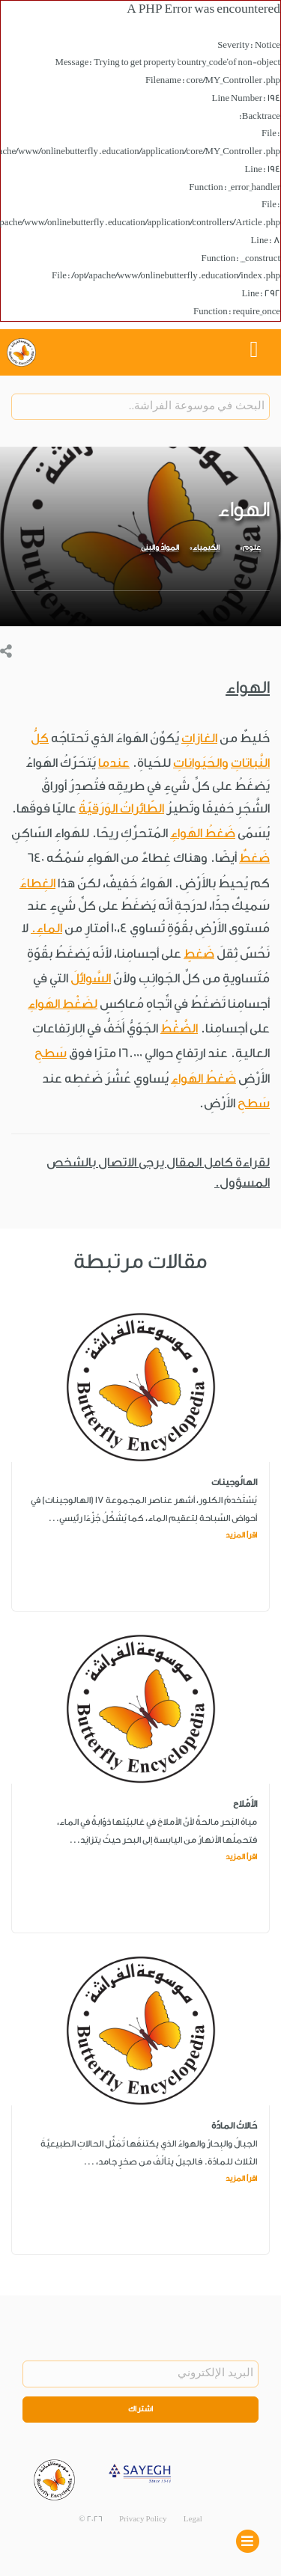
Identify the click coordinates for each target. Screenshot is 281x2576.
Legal (193, 2519)
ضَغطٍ (199, 953)
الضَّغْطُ (179, 1028)
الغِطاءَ (37, 883)
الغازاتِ (199, 738)
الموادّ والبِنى (160, 547)
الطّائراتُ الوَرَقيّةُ (121, 808)
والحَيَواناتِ (201, 763)
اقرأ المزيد (241, 1535)
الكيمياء (206, 547)
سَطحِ (50, 1053)
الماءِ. (46, 928)
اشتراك (141, 2409)
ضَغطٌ (254, 858)
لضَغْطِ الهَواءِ (62, 1004)
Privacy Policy (143, 2519)
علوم (252, 547)
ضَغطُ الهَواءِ (202, 833)
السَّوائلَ (90, 978)
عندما (114, 763)
